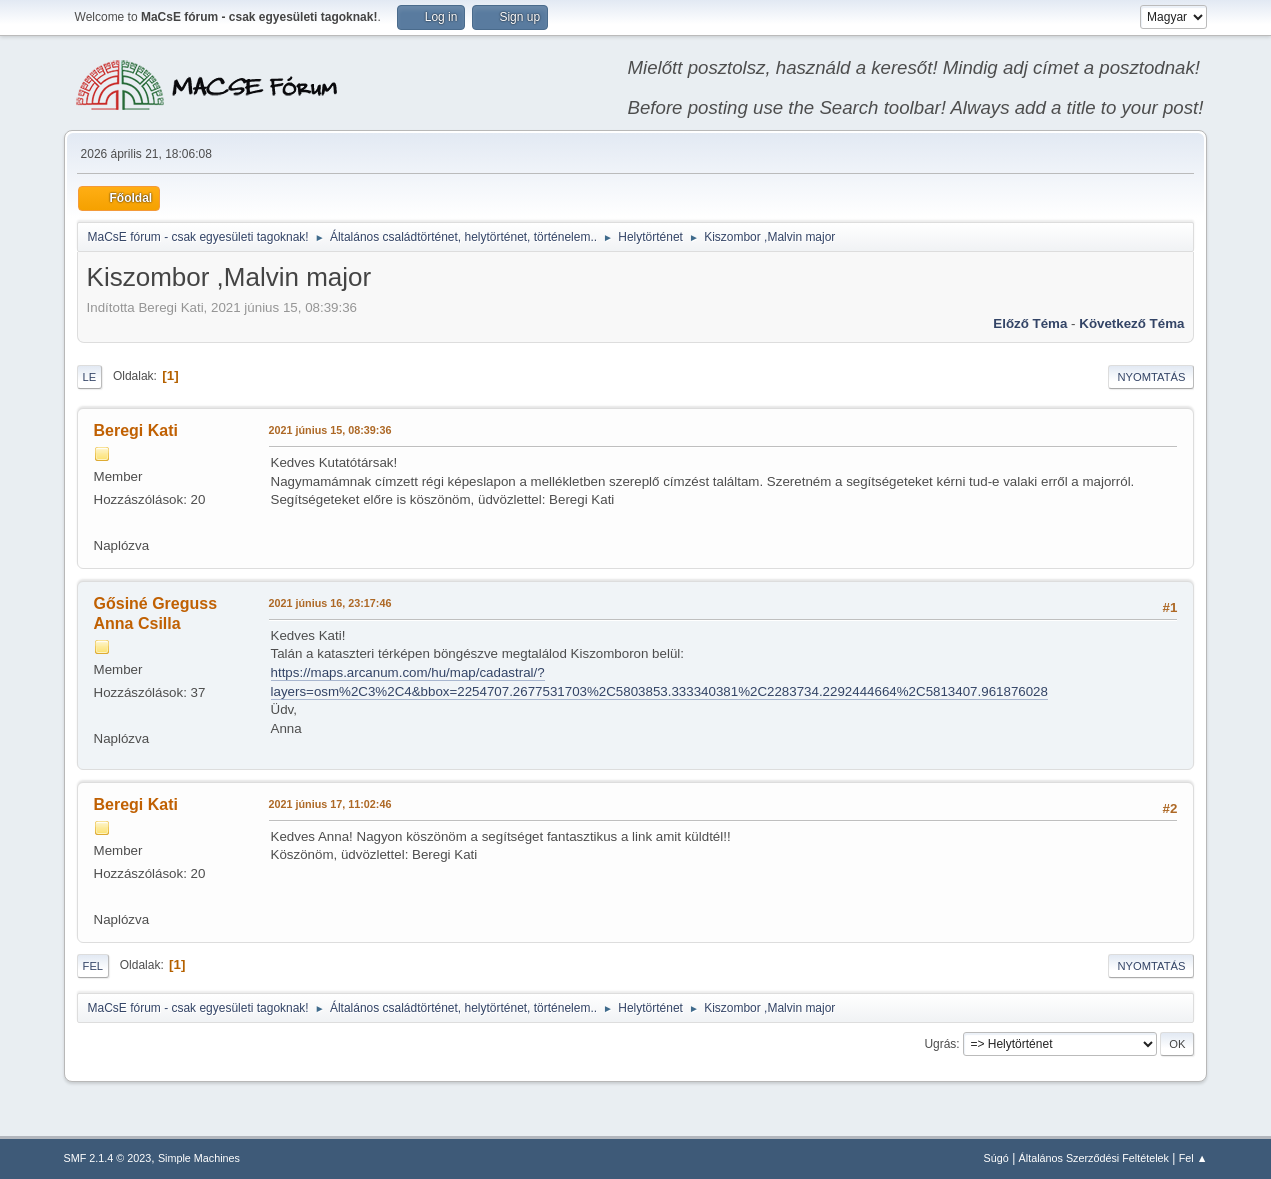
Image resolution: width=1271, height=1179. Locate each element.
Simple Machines (199, 1158)
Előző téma (1030, 323)
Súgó (996, 1158)
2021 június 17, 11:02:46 (330, 804)
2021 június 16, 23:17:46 (330, 603)
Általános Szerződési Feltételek (1094, 1158)
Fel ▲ (1193, 1158)
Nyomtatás (1151, 377)
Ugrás (940, 1044)
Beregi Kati (136, 430)
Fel (93, 966)
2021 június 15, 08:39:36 (330, 430)
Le (90, 377)
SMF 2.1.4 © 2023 (108, 1158)
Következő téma (1131, 323)
